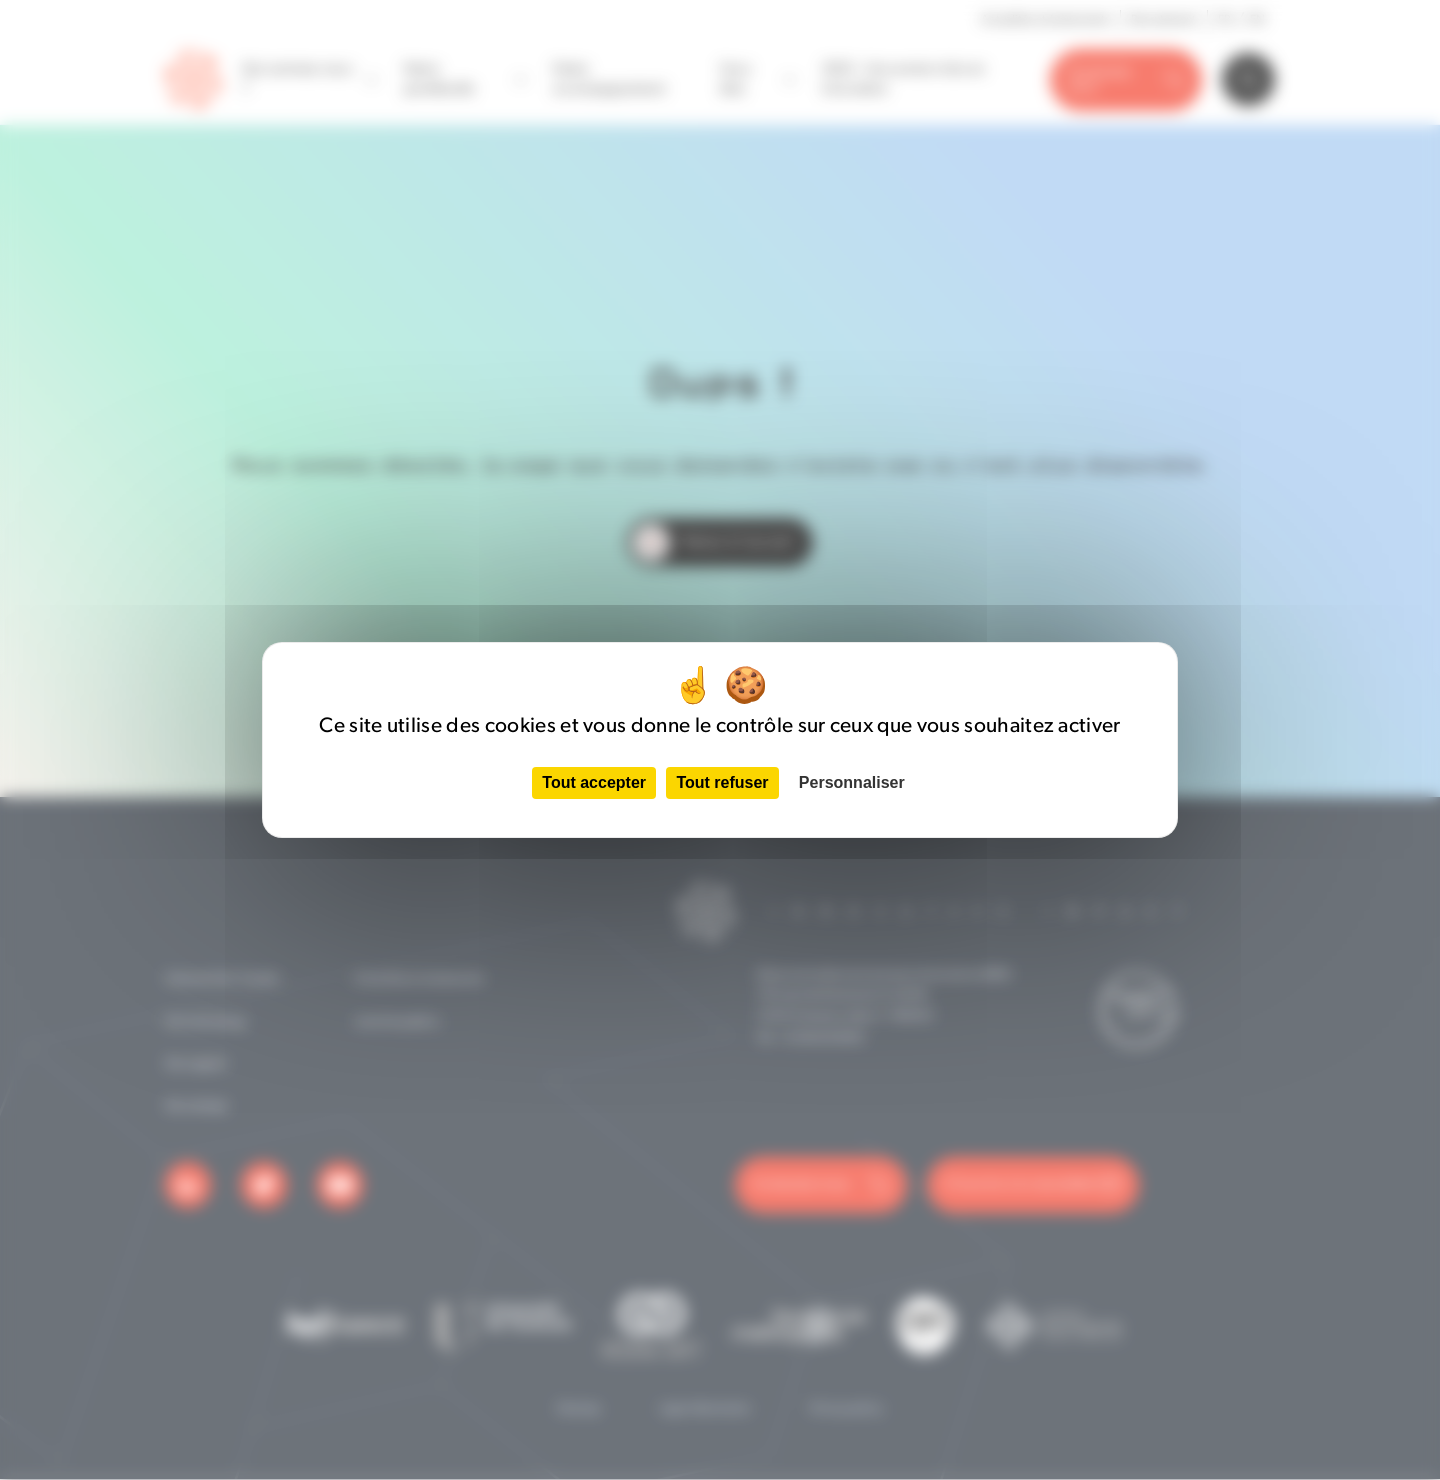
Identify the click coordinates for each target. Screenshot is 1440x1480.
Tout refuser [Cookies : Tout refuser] (722, 782)
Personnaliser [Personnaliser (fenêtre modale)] (852, 782)
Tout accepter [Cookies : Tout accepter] (594, 782)
